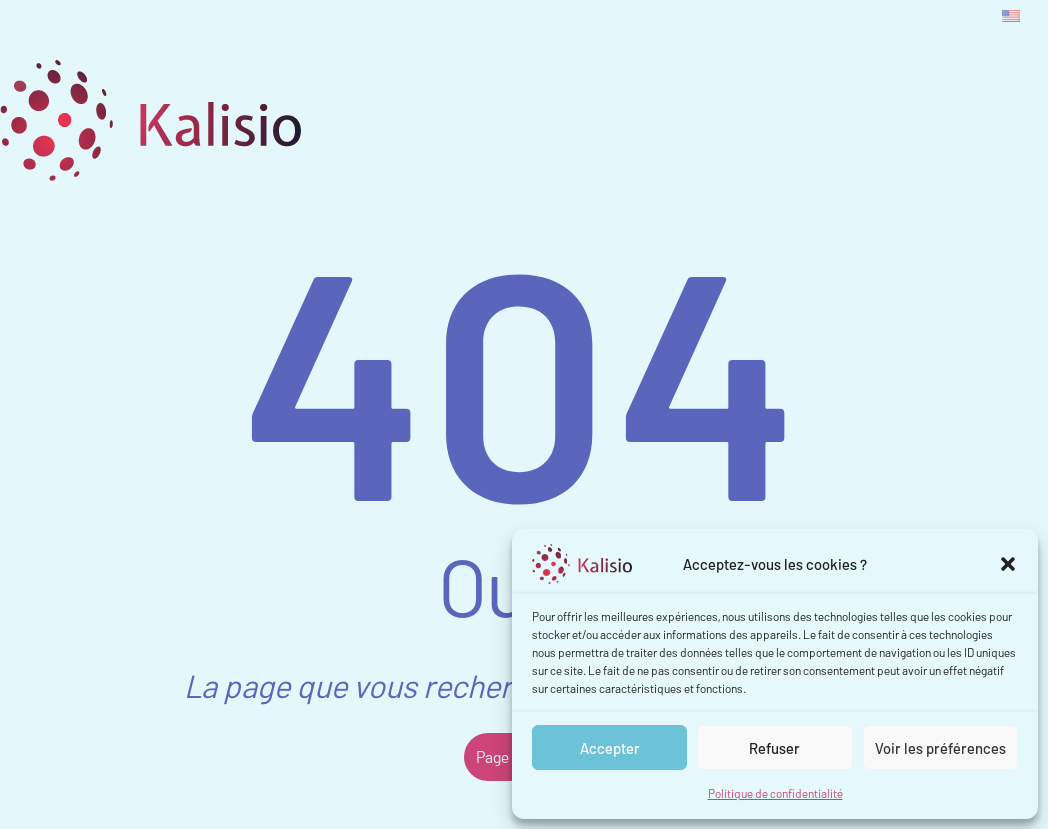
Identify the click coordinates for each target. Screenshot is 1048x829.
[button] (1008, 564)
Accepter (610, 748)
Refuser (774, 748)
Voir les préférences (940, 748)
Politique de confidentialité (775, 793)
